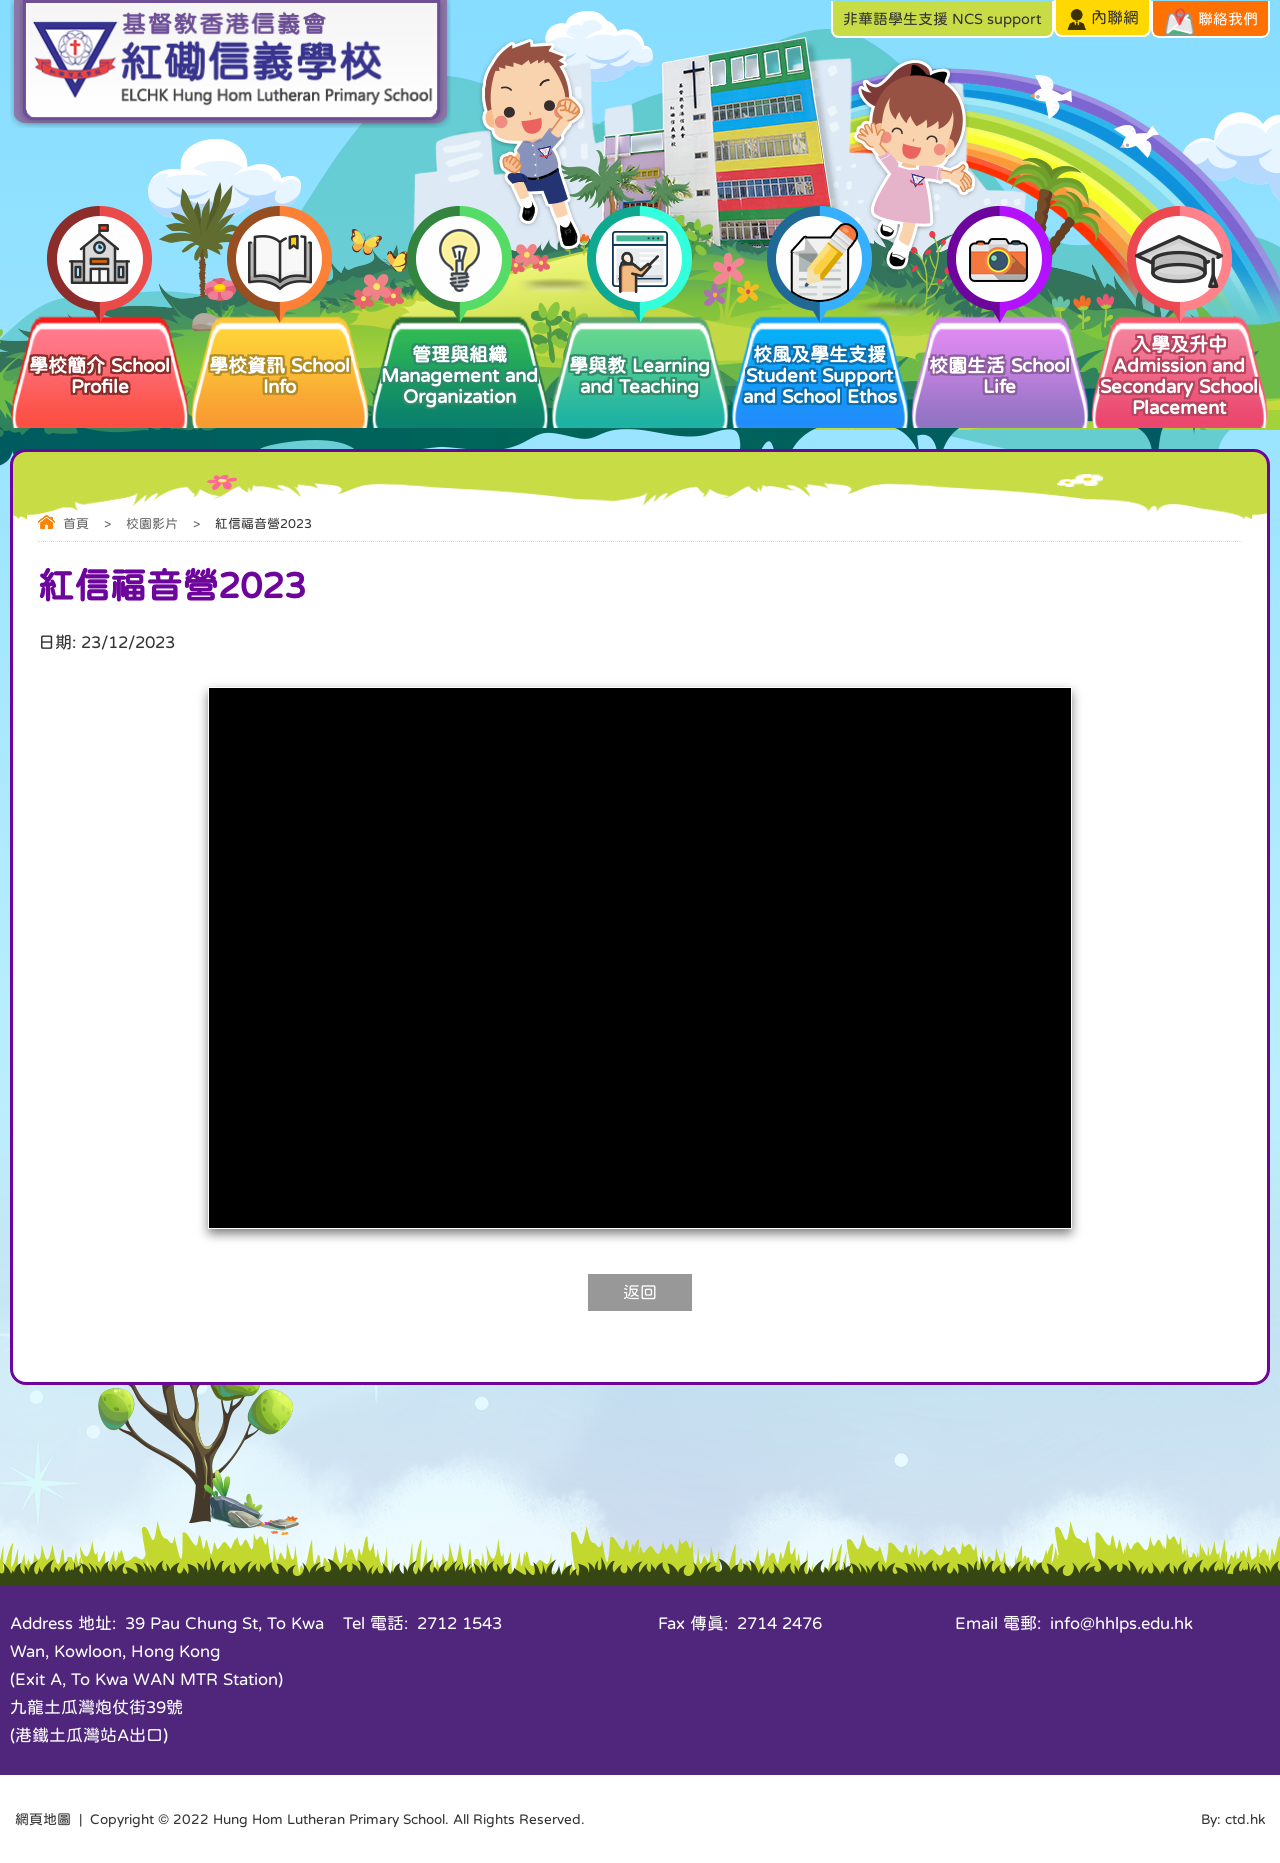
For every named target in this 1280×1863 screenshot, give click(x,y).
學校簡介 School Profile (100, 354)
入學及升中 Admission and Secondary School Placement (1180, 365)
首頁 (76, 523)
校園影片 (152, 523)
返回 (640, 1292)
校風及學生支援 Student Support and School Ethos (820, 359)
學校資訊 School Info (280, 354)
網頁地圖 (43, 1819)
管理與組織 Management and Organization (460, 359)
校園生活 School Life (1000, 354)
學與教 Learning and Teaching (640, 354)
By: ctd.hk (1233, 1819)
